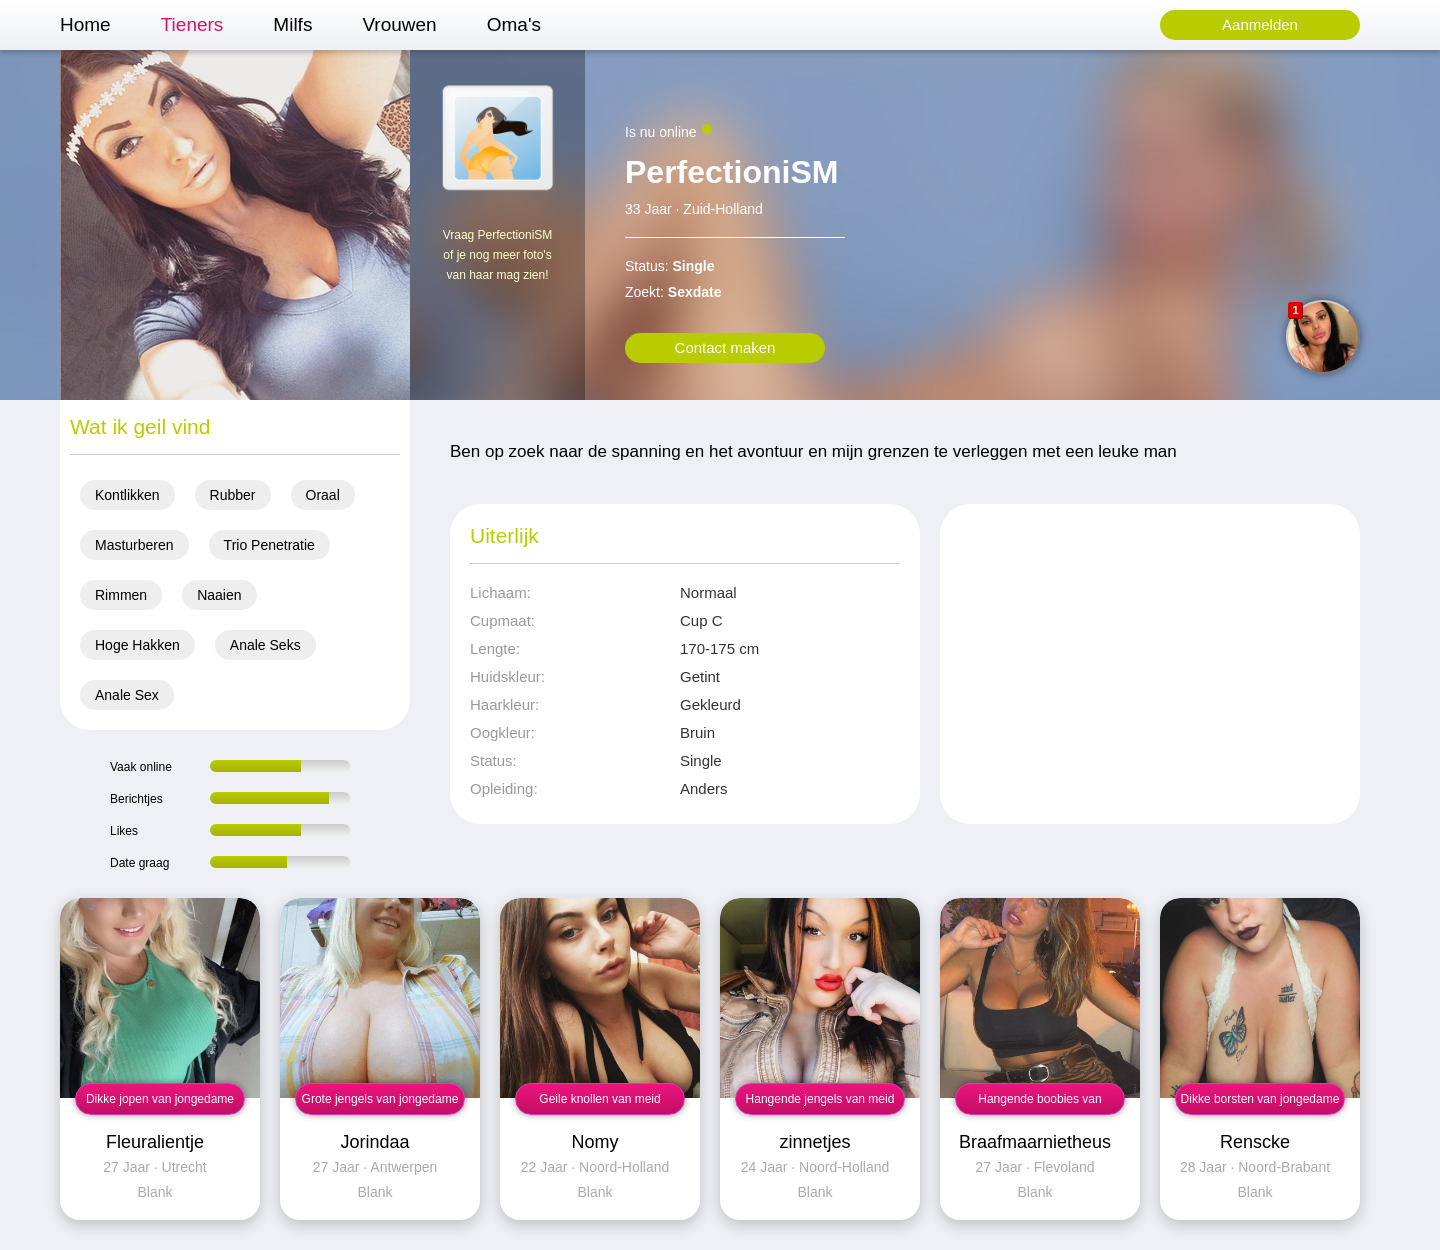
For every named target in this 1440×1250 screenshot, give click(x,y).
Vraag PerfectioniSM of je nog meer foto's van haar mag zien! (498, 255)
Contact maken (725, 347)
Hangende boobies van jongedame (1039, 1103)
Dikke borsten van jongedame (1260, 1099)
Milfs (292, 24)
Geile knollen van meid (599, 1099)
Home (85, 24)
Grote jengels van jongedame (380, 1099)
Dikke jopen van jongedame (160, 1099)
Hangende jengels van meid (820, 1099)
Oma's (514, 24)
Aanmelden (1260, 24)
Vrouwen (399, 24)
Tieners (192, 24)
